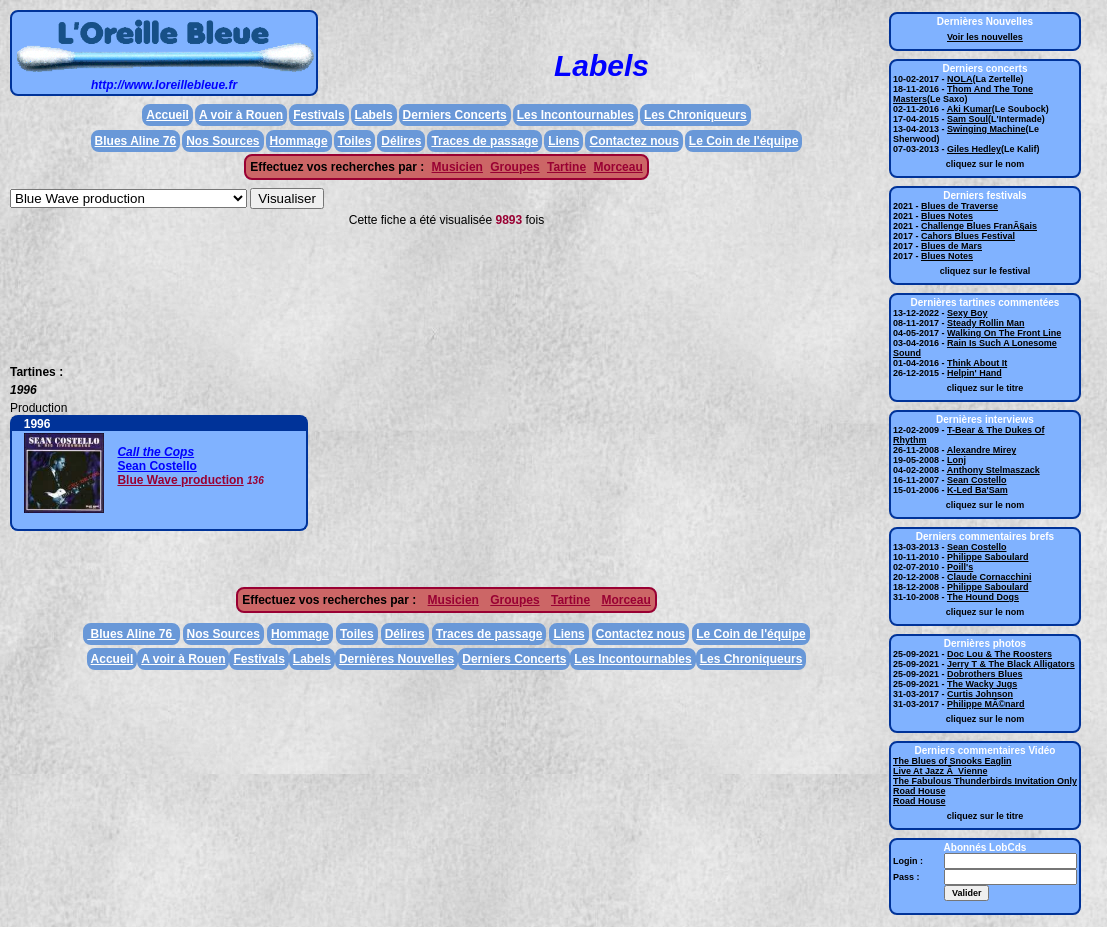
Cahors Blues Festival (968, 236)
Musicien (457, 167)
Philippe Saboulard (988, 557)
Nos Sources (222, 141)
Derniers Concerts (455, 115)
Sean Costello (156, 466)
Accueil (167, 115)
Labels (374, 115)
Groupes (514, 167)
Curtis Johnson (980, 694)
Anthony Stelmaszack (993, 470)
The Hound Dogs (983, 597)
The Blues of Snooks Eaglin (952, 761)
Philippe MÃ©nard (986, 704)
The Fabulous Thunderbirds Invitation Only (985, 781)
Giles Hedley (974, 149)
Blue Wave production (180, 480)
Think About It (977, 363)
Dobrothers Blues (985, 674)
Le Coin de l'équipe (744, 141)
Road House (919, 791)
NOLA (960, 79)
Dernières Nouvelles (396, 659)
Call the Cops (155, 452)
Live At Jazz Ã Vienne (940, 771)
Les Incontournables (575, 115)
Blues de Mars (951, 246)
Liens (563, 141)
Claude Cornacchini (989, 577)
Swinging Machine (986, 129)
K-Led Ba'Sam (977, 490)
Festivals (318, 115)
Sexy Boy (967, 313)
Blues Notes (947, 216)
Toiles (355, 141)
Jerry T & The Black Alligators (1011, 664)
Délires (401, 141)
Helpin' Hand (974, 373)
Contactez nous (633, 141)
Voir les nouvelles (985, 37)
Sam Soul (967, 119)
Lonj (956, 460)
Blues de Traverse (959, 206)
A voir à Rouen (241, 115)
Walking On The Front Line (1004, 333)
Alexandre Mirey (982, 450)
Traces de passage (484, 141)
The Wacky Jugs (982, 684)
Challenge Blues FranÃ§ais (979, 226)
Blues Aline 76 (136, 141)
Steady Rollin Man (986, 323)
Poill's (960, 567)
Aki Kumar (969, 109)
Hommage (299, 141)
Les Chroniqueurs (695, 115)
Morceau (617, 167)
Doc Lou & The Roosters (999, 654)
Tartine (566, 167)
